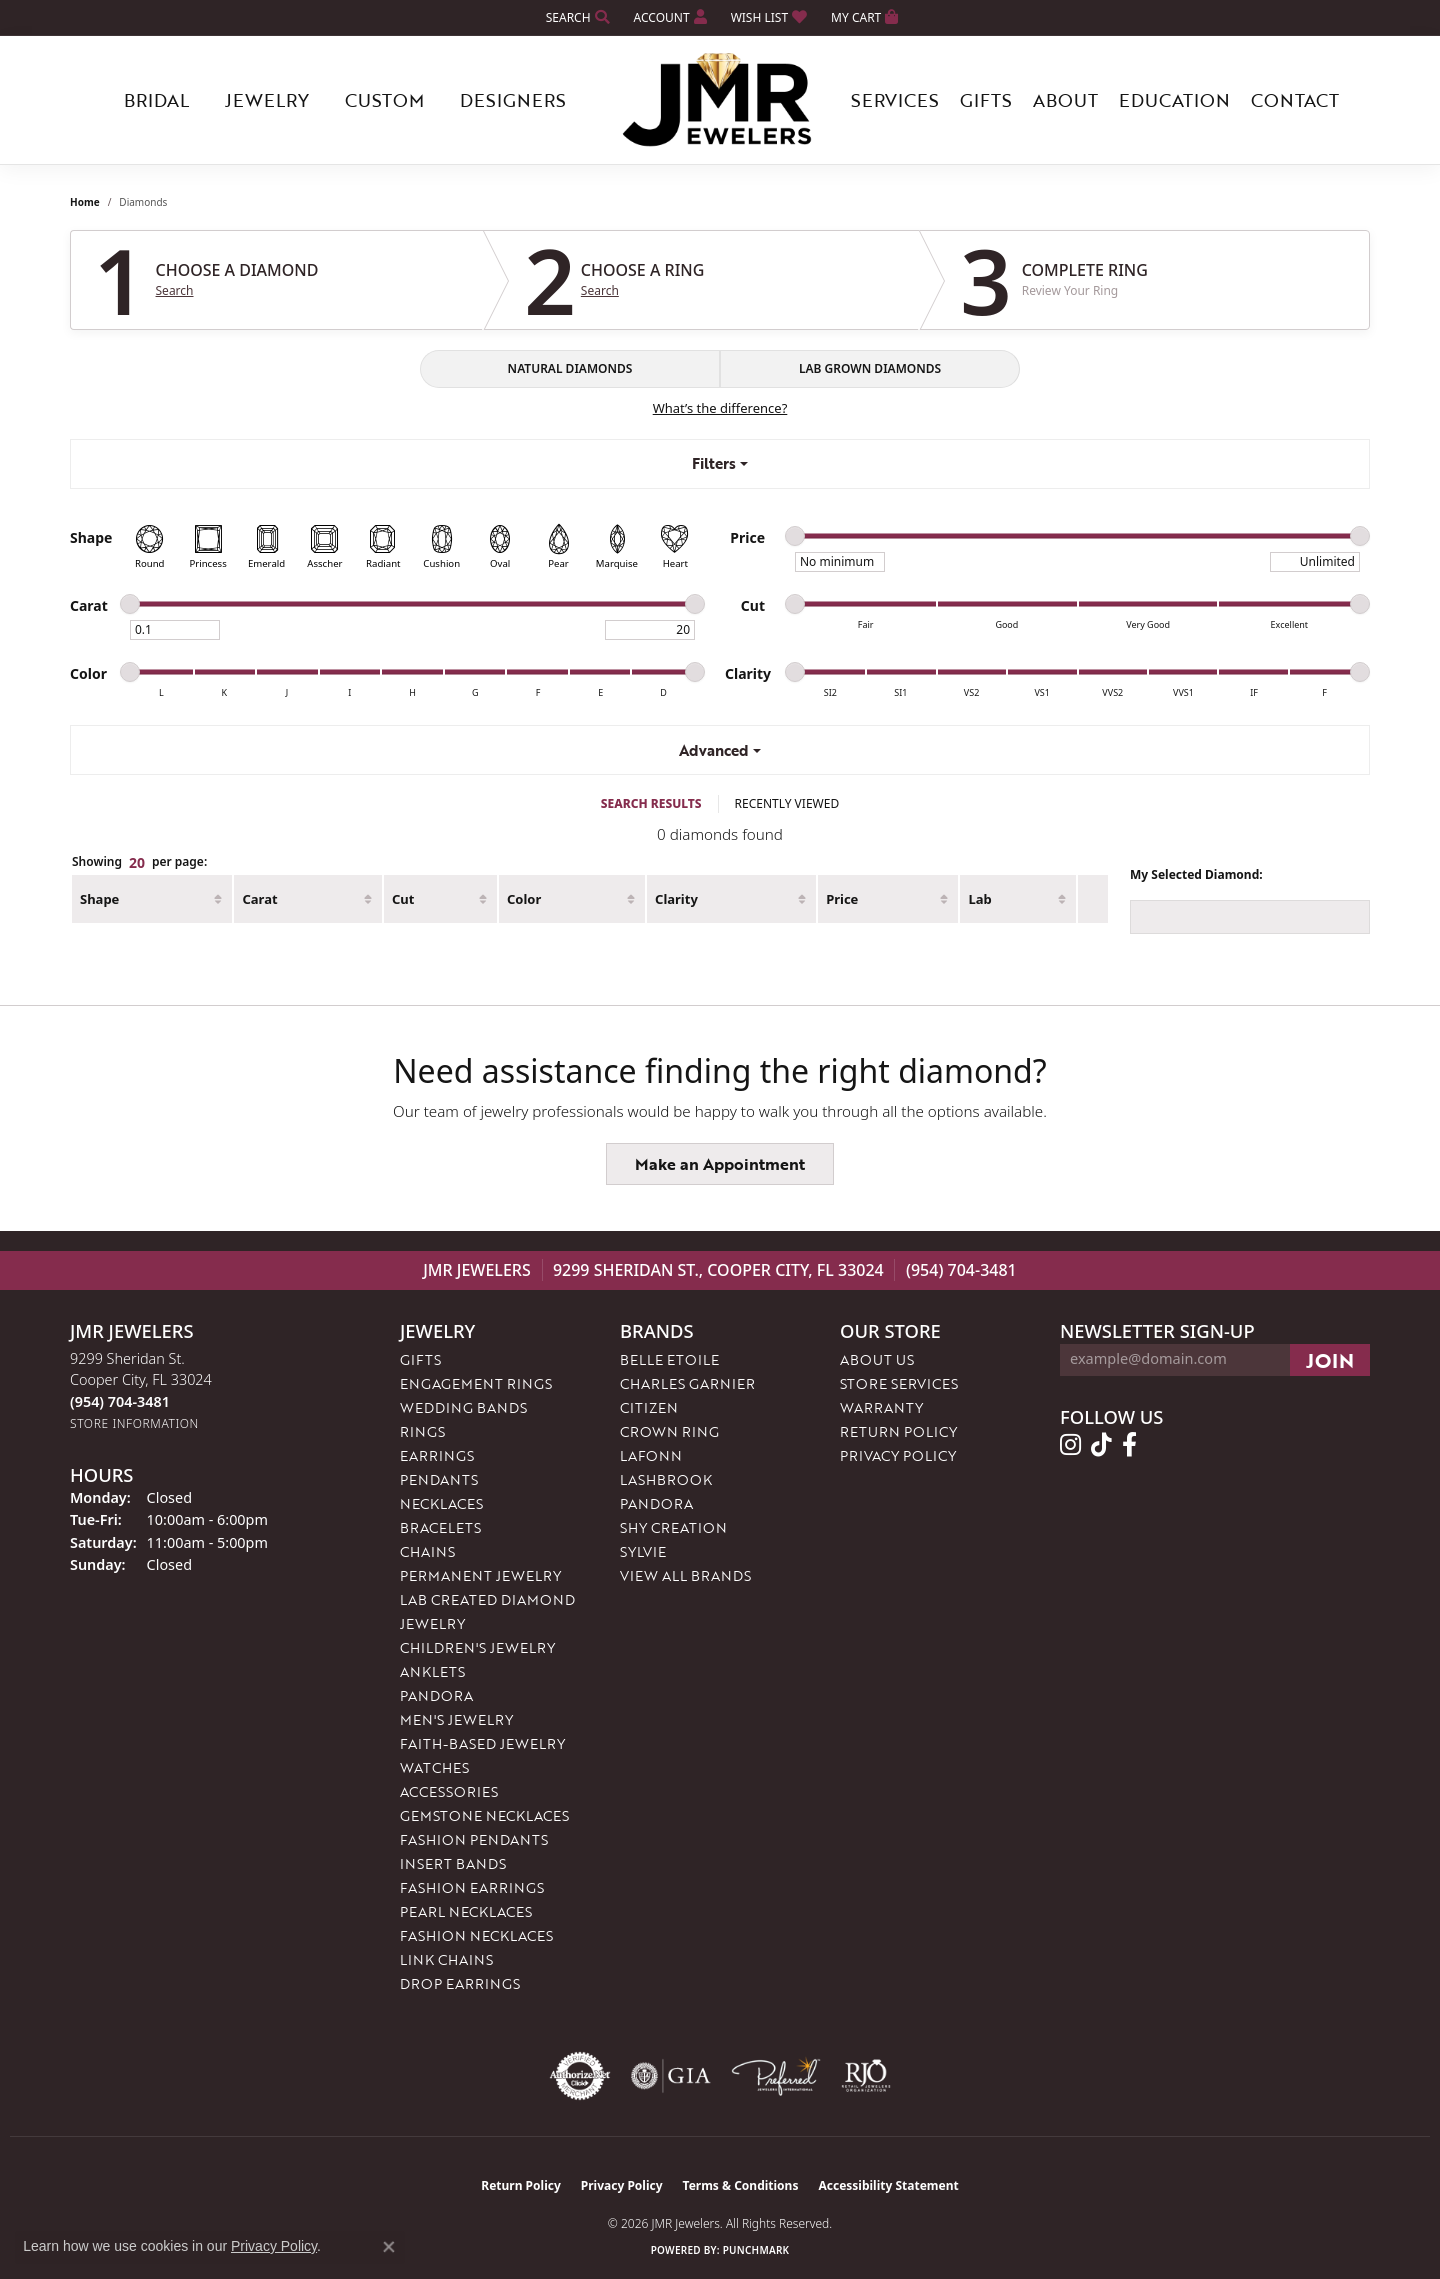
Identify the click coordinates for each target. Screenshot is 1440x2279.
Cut (403, 899)
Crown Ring (669, 1431)
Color (524, 899)
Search (175, 291)
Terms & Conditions (741, 2185)
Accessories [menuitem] (449, 1791)
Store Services (899, 1383)
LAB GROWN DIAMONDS (870, 368)
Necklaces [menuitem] (441, 1503)
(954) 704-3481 (961, 1270)
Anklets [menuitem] (432, 1671)
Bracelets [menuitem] (440, 1527)
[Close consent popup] (389, 2247)
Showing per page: (139, 863)
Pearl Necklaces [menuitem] (466, 1911)
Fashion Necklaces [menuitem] (476, 1935)
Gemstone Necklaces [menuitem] (484, 1815)
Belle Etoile (669, 1359)
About (1065, 100)
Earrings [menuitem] (437, 1455)
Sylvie (643, 1551)
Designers (513, 100)
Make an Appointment (720, 1164)
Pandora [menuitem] (436, 1695)
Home (85, 202)
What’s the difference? (720, 408)
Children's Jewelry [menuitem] (477, 1647)
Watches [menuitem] (434, 1767)
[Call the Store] (120, 1401)
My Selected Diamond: (1196, 874)
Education (1174, 100)
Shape (99, 899)
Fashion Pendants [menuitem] (474, 1839)
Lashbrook (666, 1479)
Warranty (881, 1407)
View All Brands (685, 1575)
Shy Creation (673, 1527)
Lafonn (651, 1455)
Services (895, 100)
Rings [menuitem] (422, 1431)
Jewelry (267, 100)
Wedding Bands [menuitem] (463, 1407)
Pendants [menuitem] (439, 1479)
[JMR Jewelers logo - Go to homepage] (720, 100)
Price (842, 899)
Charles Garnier (687, 1383)
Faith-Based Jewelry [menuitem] (482, 1743)
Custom (384, 100)
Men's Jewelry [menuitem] (456, 1719)
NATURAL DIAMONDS (570, 368)
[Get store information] (134, 1423)
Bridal (156, 100)
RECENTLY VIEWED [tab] (787, 803)
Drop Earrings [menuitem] (460, 1983)
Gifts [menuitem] (420, 1359)
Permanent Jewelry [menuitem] (480, 1575)
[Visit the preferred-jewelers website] (776, 2076)
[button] (576, 17)
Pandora (656, 1503)
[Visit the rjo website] (866, 2076)
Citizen (649, 1407)
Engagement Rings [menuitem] (476, 1383)
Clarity (676, 899)
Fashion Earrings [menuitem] (472, 1887)
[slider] (795, 536)
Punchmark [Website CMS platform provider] (756, 2250)
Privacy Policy (898, 1455)
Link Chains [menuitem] (446, 1959)
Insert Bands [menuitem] (453, 1863)
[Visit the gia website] (671, 2076)
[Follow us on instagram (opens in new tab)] (1070, 1445)
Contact (1295, 100)
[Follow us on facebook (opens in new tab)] (1129, 1445)
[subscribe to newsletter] (1330, 1360)
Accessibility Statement (888, 2185)
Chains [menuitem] (427, 1551)
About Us (877, 1359)
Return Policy (898, 1431)
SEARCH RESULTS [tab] (651, 803)
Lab (979, 899)
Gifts (986, 100)
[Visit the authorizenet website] (580, 2076)
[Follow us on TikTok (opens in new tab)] (1101, 1445)
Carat (259, 899)
